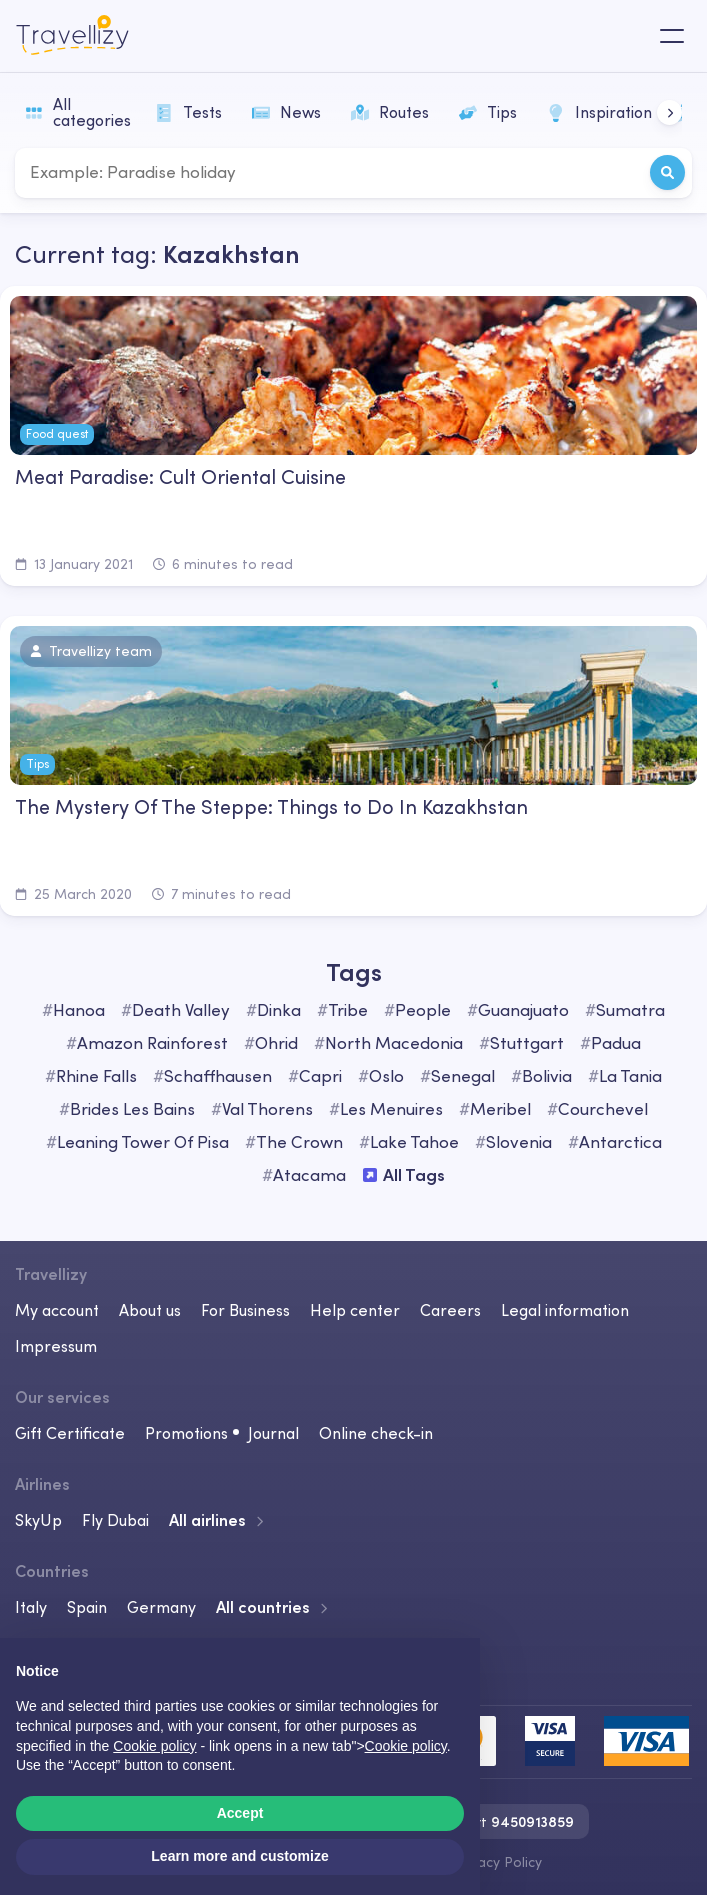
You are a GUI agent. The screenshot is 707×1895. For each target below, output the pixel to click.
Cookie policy (406, 1746)
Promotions (186, 1433)
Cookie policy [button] (154, 1746)
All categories (78, 112)
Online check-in (376, 1433)
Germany (161, 1607)
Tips (488, 112)
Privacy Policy (497, 1862)
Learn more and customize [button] (239, 1856)
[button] (669, 112)
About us (150, 1310)
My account (57, 1310)
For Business (245, 1310)
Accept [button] (240, 1813)
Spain (87, 1607)
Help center (355, 1310)
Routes (390, 112)
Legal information (565, 1310)
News (286, 112)
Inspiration (599, 112)
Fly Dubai (115, 1520)
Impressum (56, 1346)
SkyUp (38, 1520)
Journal (273, 1433)
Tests (188, 112)
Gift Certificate (70, 1433)
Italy (31, 1607)
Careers (450, 1310)
